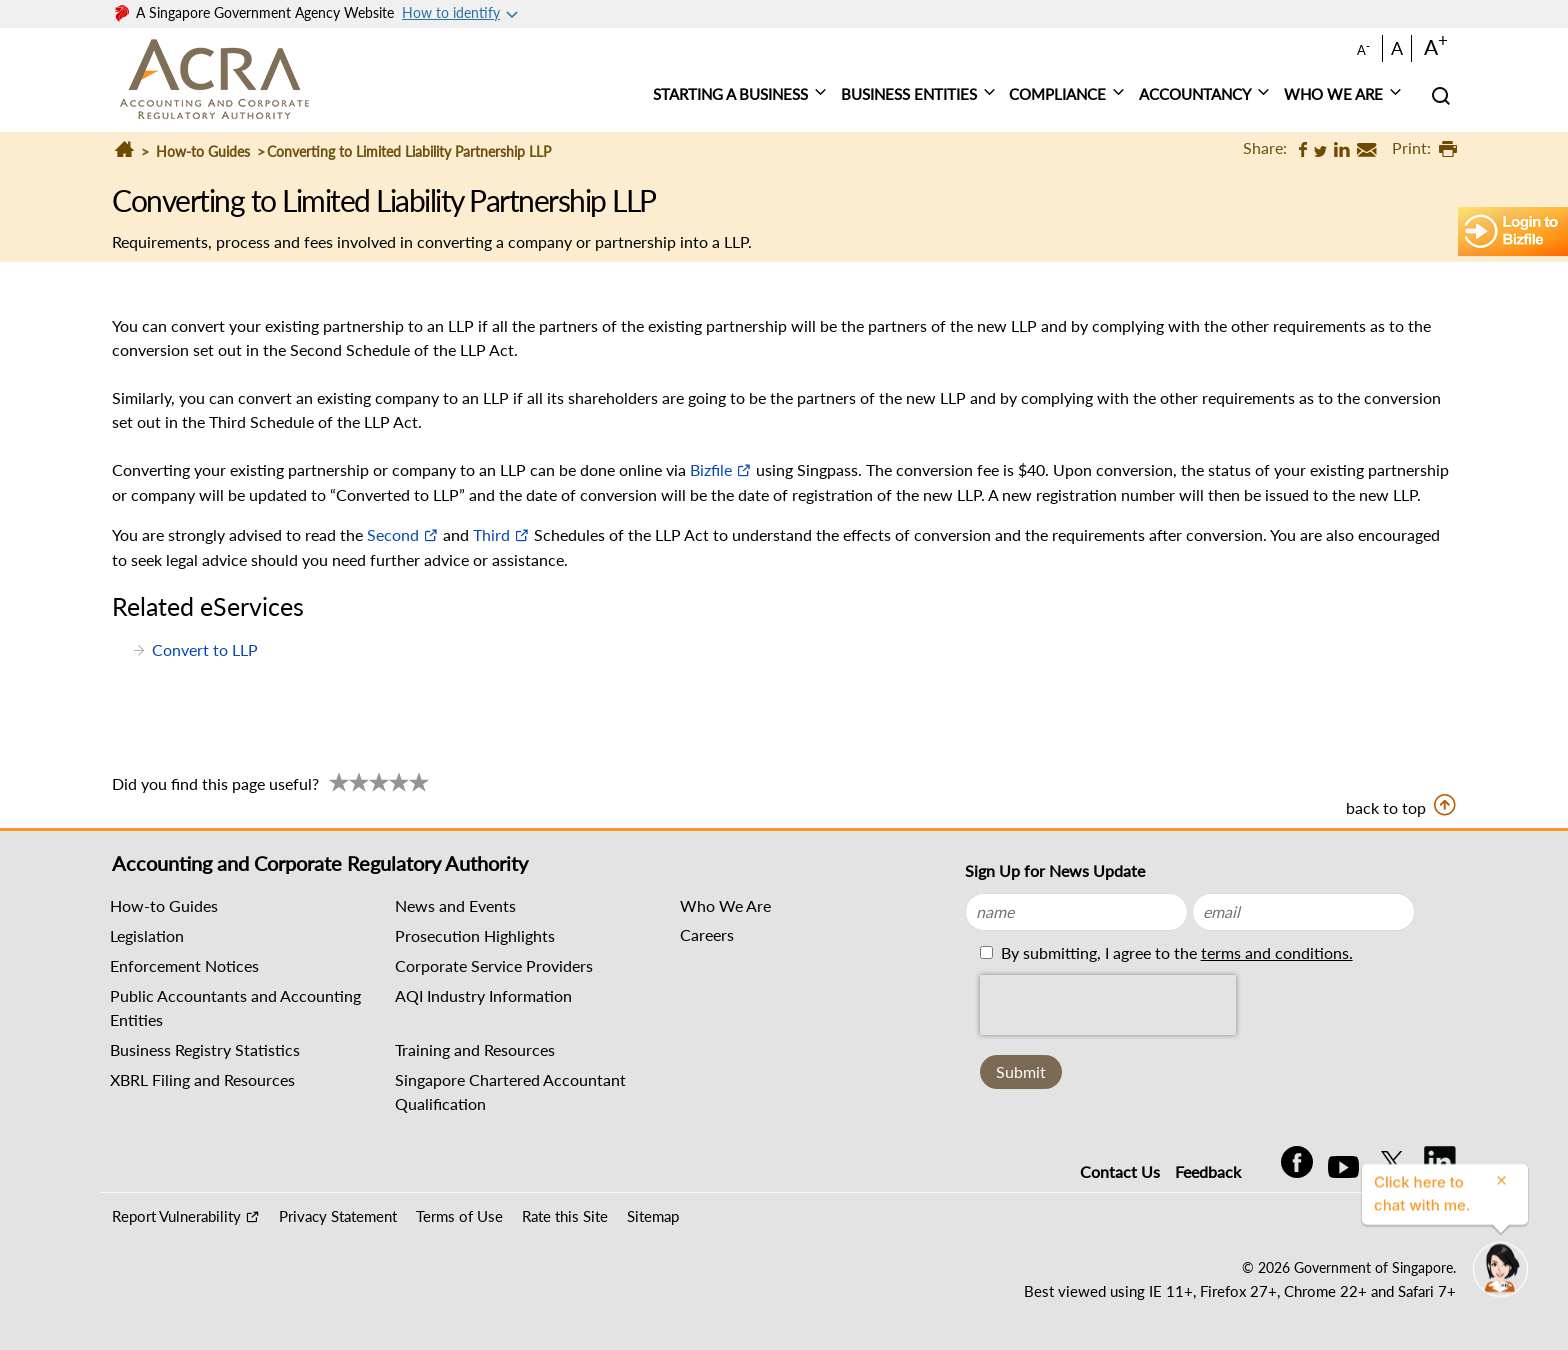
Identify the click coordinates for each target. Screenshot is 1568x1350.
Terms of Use (459, 1216)
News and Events (455, 905)
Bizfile (711, 469)
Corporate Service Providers (494, 965)
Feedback (1208, 1171)
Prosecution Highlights (475, 935)
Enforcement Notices (184, 965)
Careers (707, 934)
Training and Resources (475, 1049)
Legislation (147, 935)
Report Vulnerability (176, 1216)
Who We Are (725, 905)
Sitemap (653, 1216)
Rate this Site (565, 1216)
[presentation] (1108, 1005)
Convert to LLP (205, 649)
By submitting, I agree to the (1175, 952)
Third (491, 534)
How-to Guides (203, 151)
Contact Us (1120, 1171)
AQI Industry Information (483, 995)
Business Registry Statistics (205, 1049)
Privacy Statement (338, 1216)
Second (393, 534)
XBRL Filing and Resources (202, 1079)
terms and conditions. (1277, 952)
